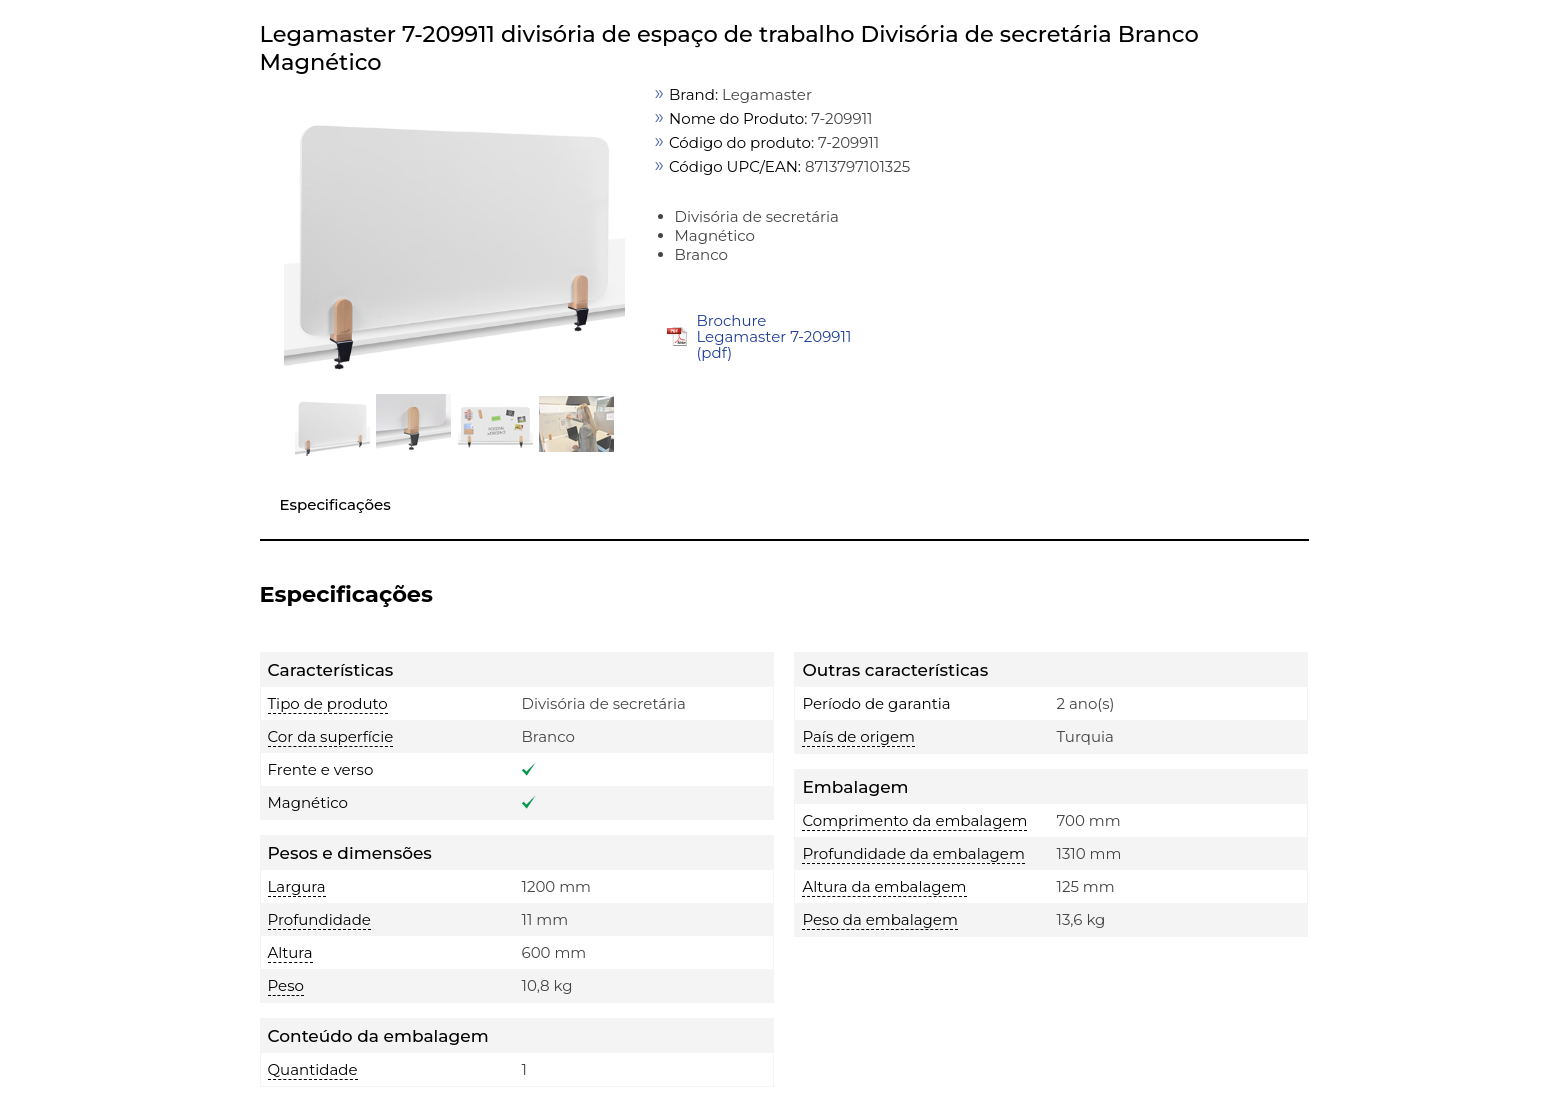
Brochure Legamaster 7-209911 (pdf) (773, 336)
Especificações (335, 504)
